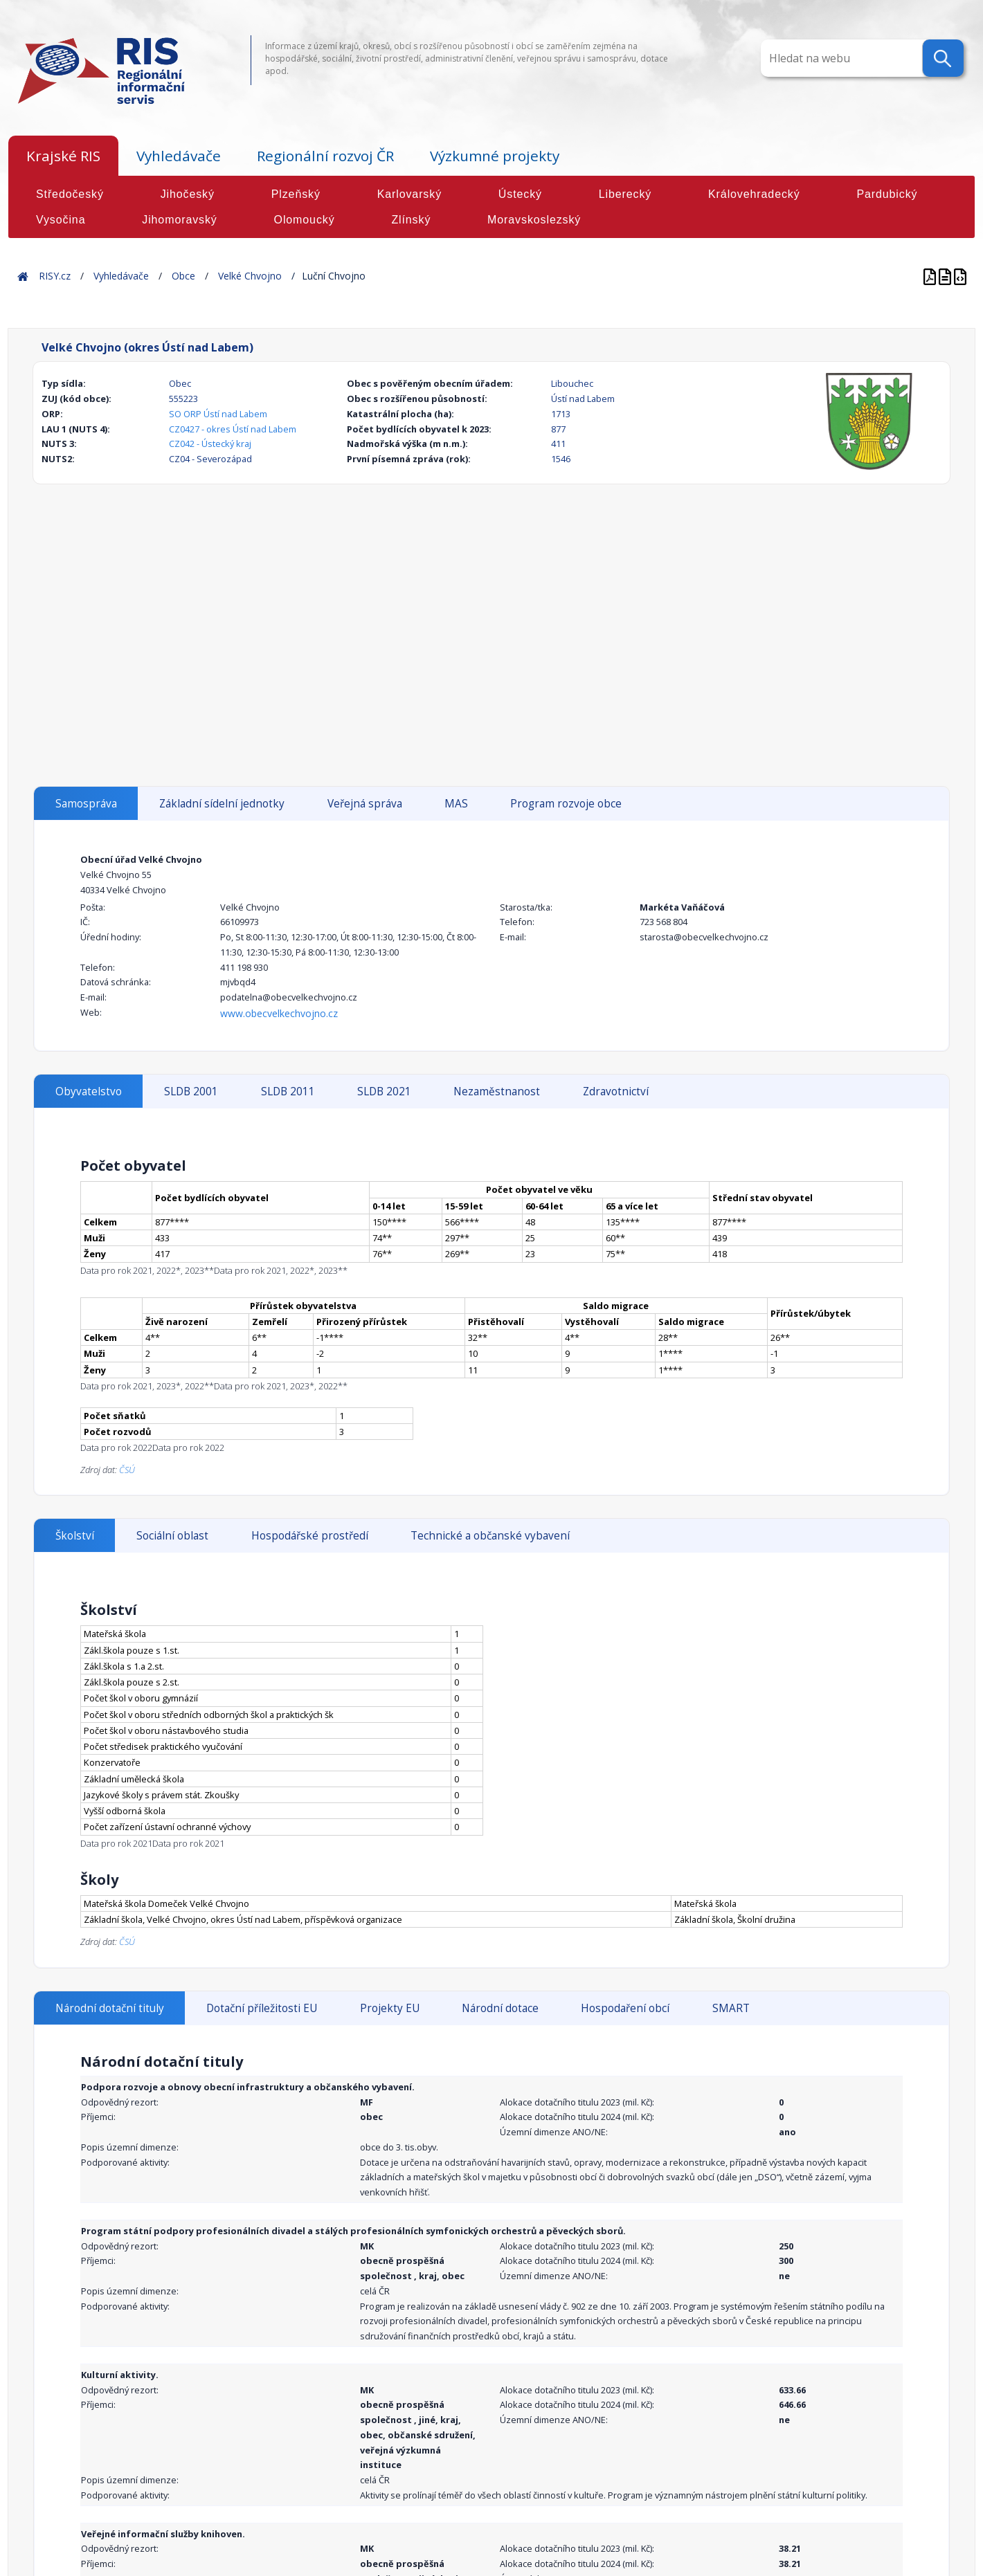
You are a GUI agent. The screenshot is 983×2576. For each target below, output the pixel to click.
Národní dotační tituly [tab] (109, 2008)
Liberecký (625, 194)
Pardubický (886, 194)
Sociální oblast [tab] (172, 1535)
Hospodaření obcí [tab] (625, 2008)
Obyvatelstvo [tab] (88, 1091)
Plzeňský (296, 194)
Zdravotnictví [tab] (616, 1091)
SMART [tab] (731, 2008)
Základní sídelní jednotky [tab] (222, 803)
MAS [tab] (456, 803)
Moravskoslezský (534, 220)
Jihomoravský (179, 220)
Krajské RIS (63, 155)
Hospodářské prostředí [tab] (309, 1535)
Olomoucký (304, 220)
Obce (183, 275)
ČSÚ (127, 1469)
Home (23, 275)
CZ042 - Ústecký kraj (210, 443)
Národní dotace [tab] (500, 2008)
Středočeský (70, 194)
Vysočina (60, 220)
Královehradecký (754, 194)
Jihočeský (188, 194)
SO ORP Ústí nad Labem (218, 414)
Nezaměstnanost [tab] (496, 1091)
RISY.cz (55, 275)
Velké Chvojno (250, 275)
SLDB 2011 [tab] (288, 1091)
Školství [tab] (74, 1535)
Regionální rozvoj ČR (325, 155)
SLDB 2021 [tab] (384, 1091)
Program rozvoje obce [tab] (566, 803)
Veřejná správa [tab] (364, 803)
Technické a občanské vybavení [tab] (490, 1535)
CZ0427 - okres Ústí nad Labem (232, 429)
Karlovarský (409, 194)
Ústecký (520, 194)
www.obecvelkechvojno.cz (279, 1013)
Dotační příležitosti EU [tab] (261, 2008)
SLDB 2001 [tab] (191, 1091)
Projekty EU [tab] (390, 2008)
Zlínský (411, 220)
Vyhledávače (178, 155)
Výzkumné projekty (494, 155)
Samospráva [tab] (86, 803)
